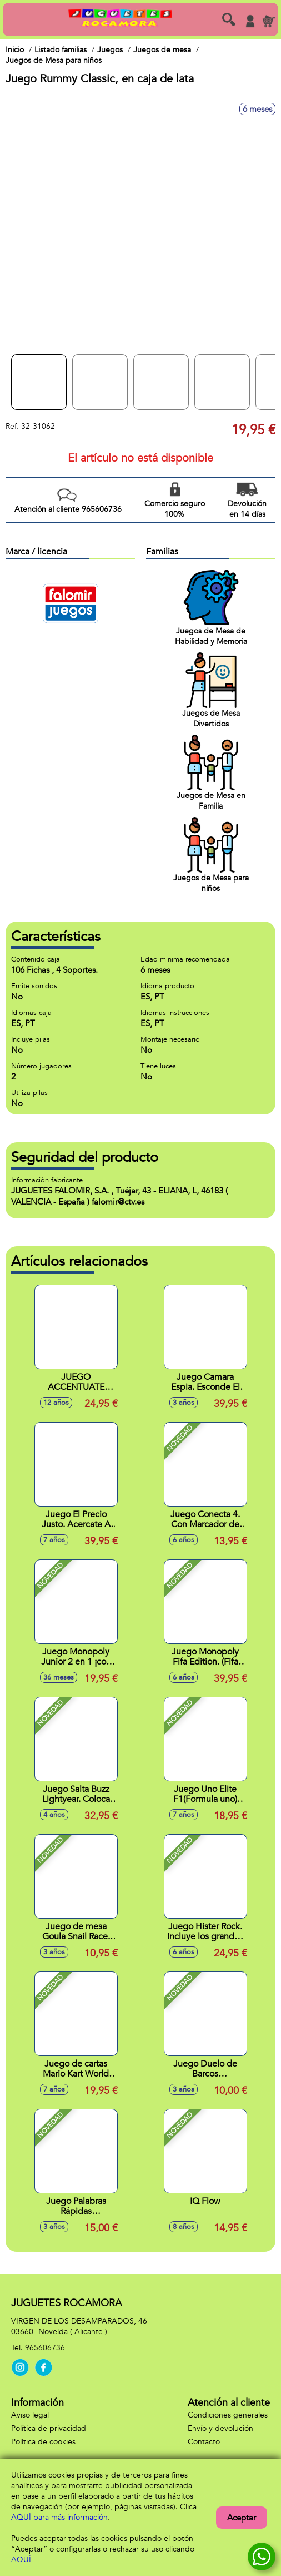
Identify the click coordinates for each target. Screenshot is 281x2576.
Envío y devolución (220, 2428)
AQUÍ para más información (59, 2517)
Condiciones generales (228, 2415)
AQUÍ (21, 2559)
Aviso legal (30, 2415)
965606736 (45, 2347)
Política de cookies (43, 2441)
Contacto (204, 2441)
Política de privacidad (48, 2428)
